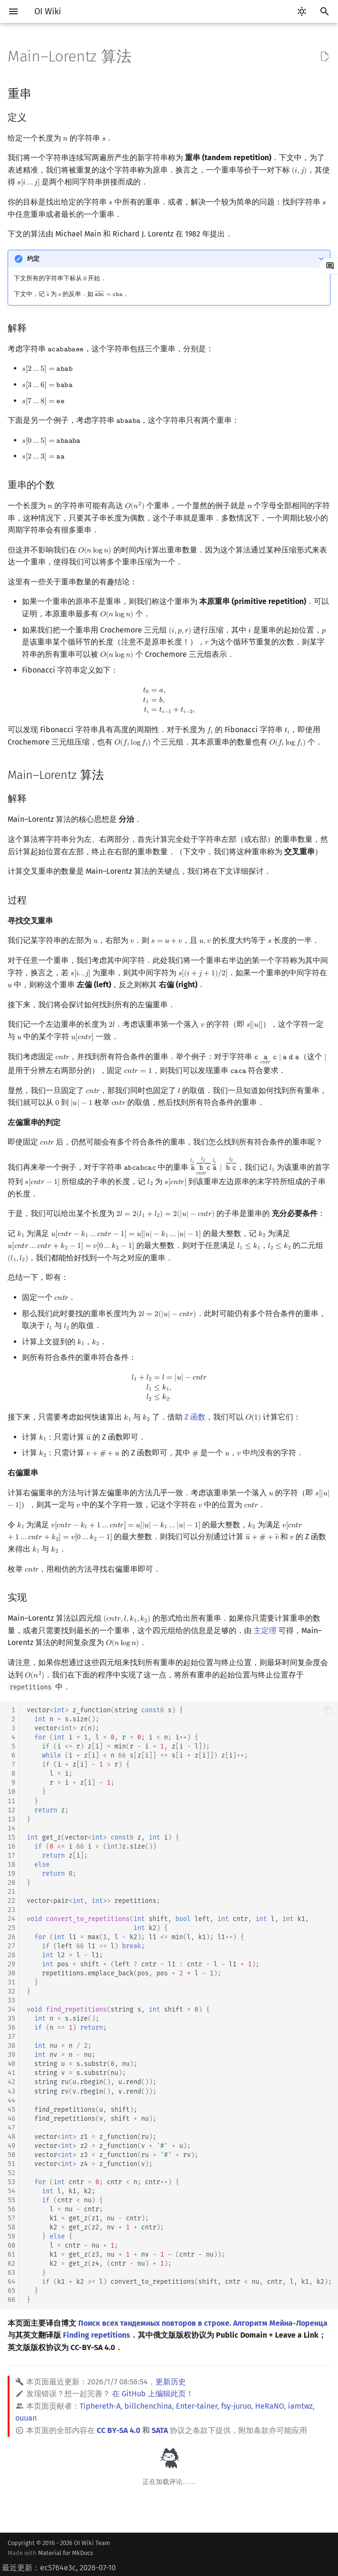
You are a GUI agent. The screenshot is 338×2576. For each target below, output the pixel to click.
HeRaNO (269, 2406)
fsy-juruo (236, 2406)
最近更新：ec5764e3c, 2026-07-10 (59, 2567)
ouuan (26, 2418)
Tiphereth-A (100, 2406)
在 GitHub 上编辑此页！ (153, 2393)
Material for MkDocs (65, 2552)
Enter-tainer (196, 2406)
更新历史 (170, 2381)
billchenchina (148, 2406)
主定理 (265, 1630)
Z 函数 (194, 1416)
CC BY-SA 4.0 (118, 2430)
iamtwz (300, 2406)
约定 (33, 258)
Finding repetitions (96, 2335)
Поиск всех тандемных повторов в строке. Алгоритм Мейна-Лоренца (203, 2323)
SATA (160, 2430)
